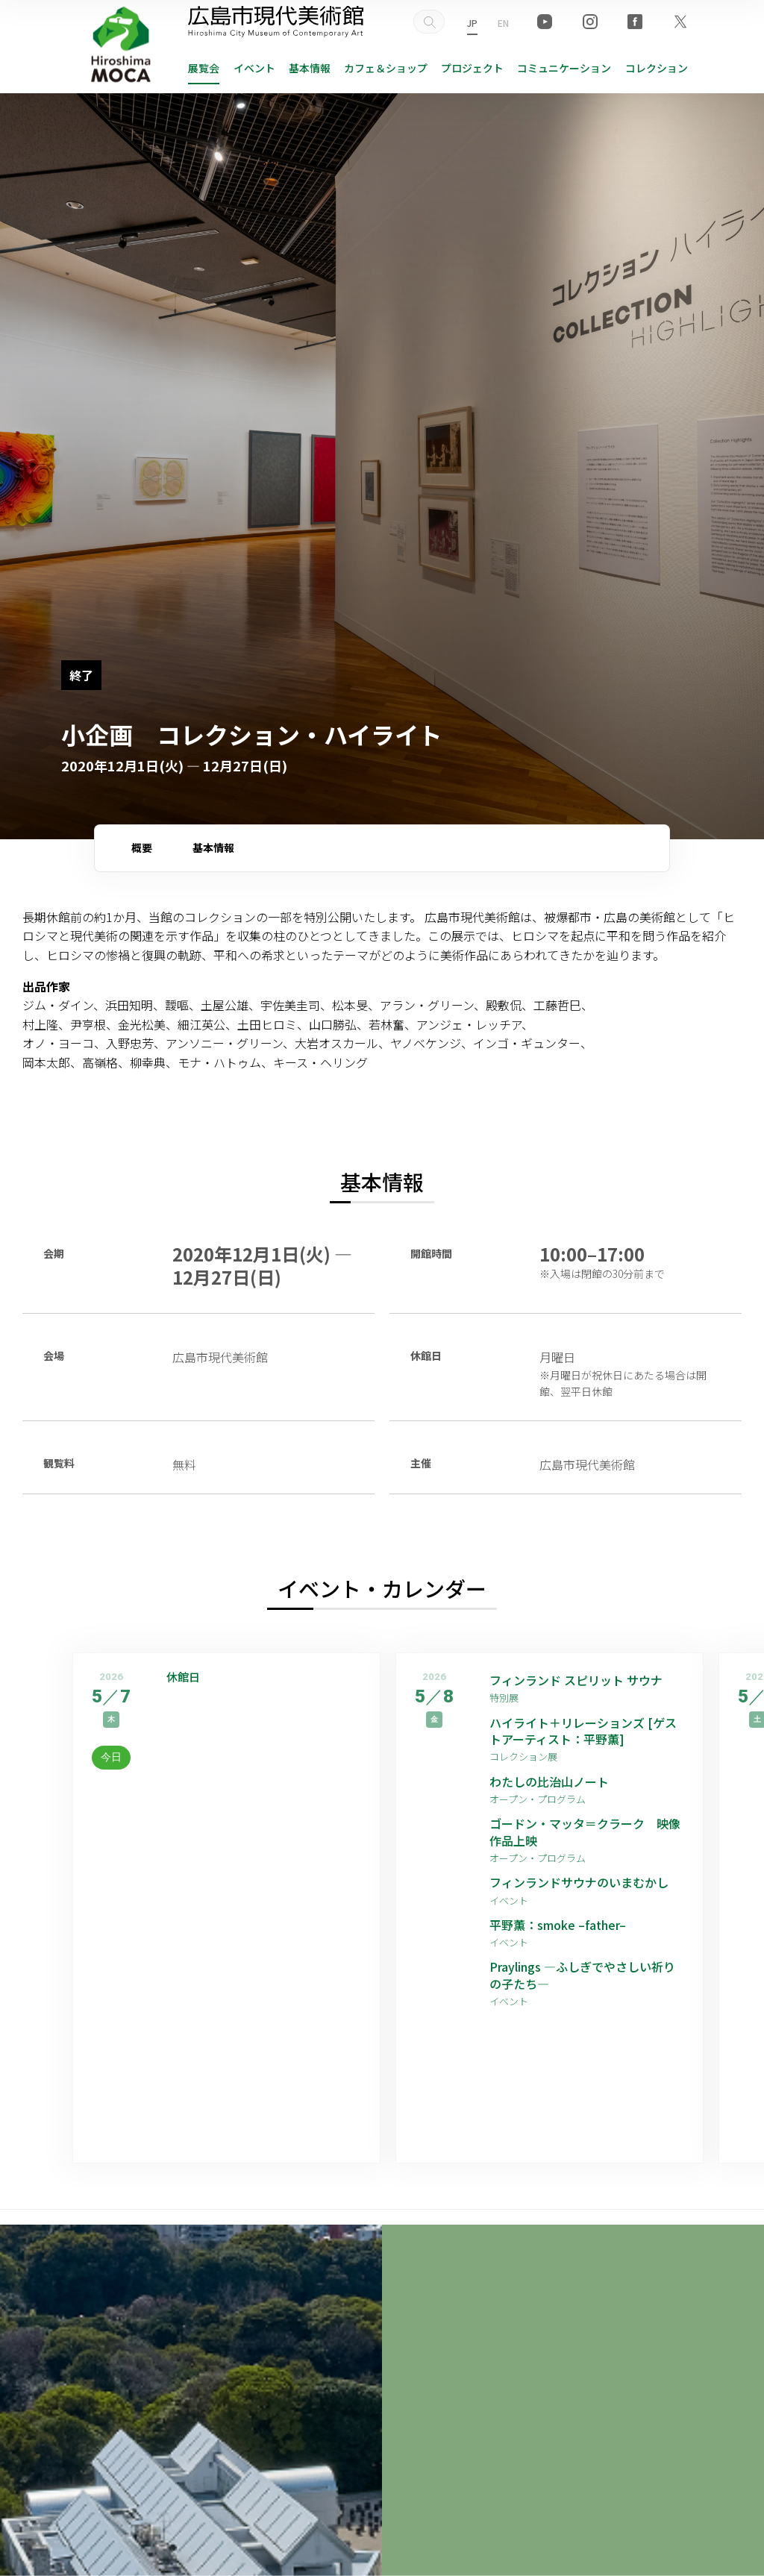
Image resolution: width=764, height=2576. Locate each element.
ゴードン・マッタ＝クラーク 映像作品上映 (584, 1832)
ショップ (386, 67)
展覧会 (203, 67)
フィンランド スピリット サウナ (576, 1680)
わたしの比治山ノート (549, 1781)
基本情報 (310, 67)
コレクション (656, 67)
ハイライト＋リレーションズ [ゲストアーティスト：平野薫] (583, 1731)
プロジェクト (472, 67)
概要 (141, 847)
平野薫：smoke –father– (557, 1925)
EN (503, 22)
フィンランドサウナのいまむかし (578, 1882)
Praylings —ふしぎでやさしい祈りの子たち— (582, 1975)
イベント (254, 67)
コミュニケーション (564, 67)
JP (472, 22)
